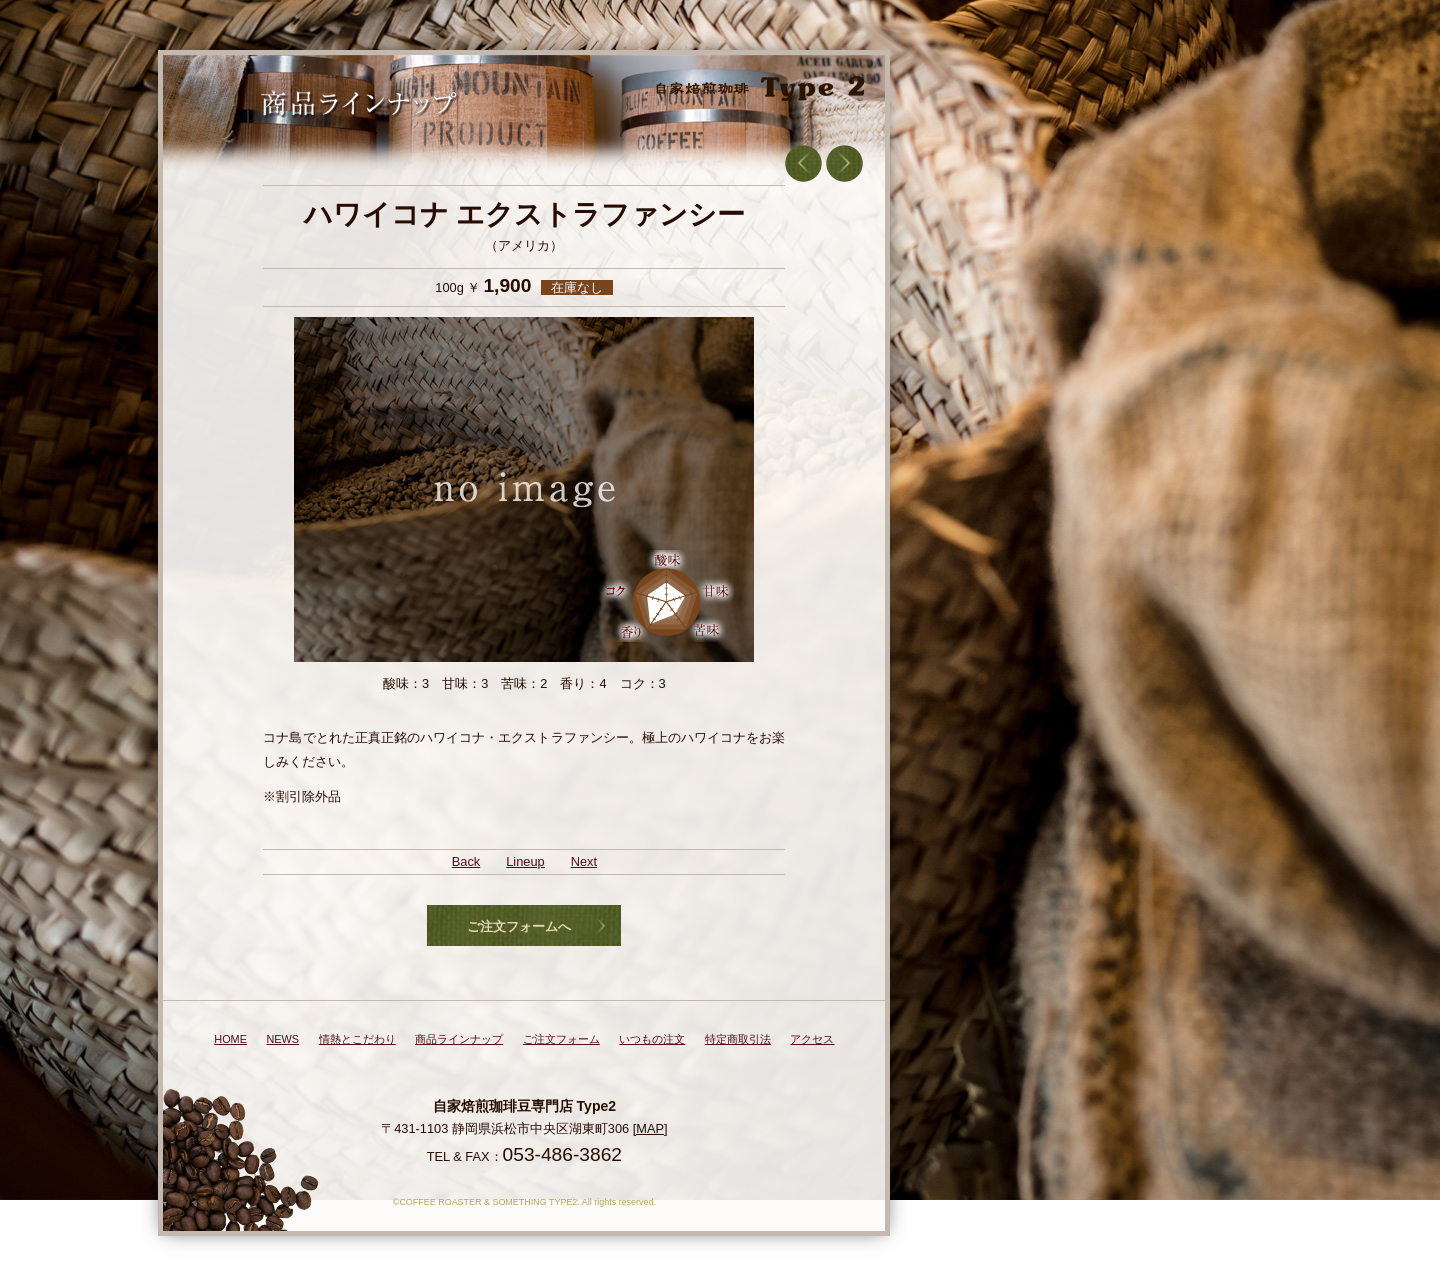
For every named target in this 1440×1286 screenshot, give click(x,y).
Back (466, 861)
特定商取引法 (738, 1039)
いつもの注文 (652, 1039)
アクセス (812, 1039)
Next (584, 861)
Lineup (525, 861)
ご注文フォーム (561, 1039)
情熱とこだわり (357, 1039)
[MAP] (650, 1128)
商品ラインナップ (459, 1039)
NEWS (282, 1039)
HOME (230, 1039)
